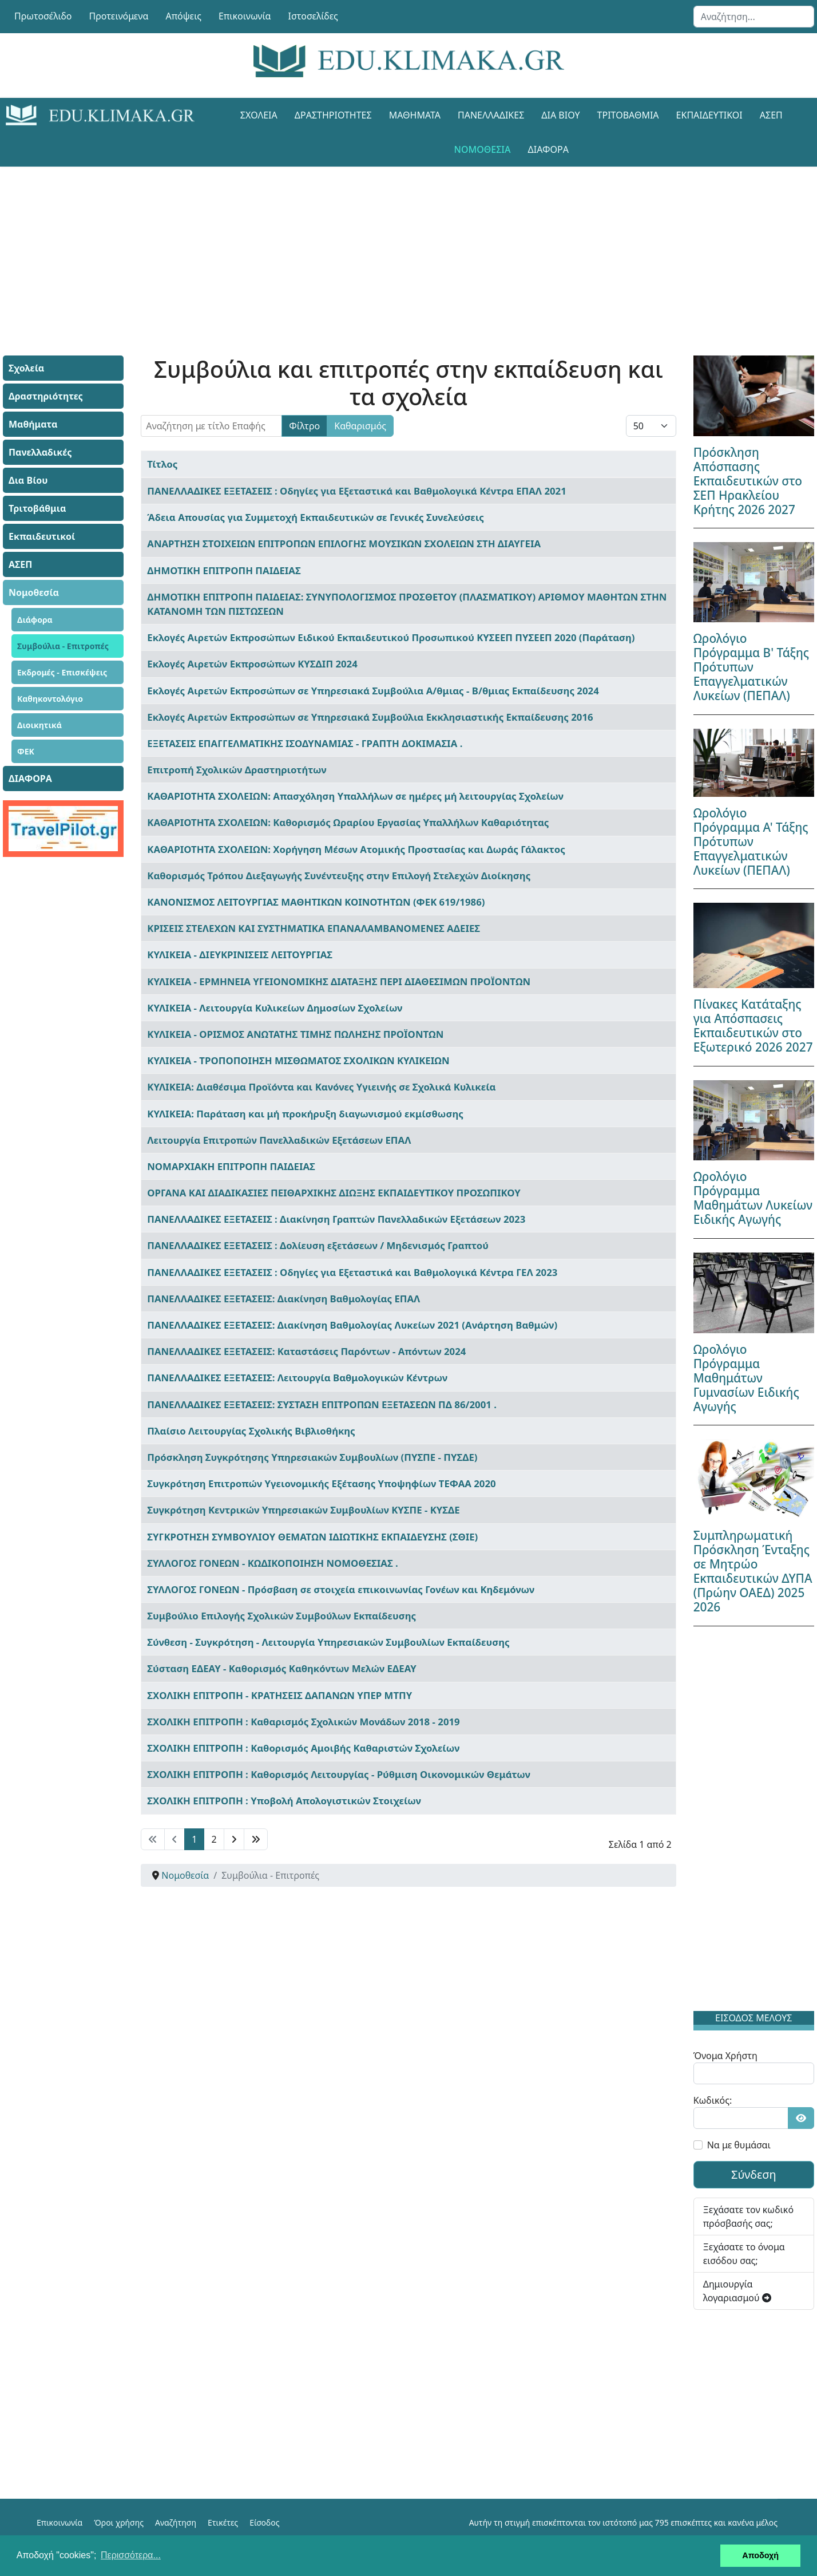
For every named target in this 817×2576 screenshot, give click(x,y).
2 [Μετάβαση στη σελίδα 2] (213, 1839)
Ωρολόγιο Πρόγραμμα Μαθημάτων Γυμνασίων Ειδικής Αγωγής (746, 1378)
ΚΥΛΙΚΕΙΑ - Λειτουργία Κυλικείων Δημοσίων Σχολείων (274, 1007)
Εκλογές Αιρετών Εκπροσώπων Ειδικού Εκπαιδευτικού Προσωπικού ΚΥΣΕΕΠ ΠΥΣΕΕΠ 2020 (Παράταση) (390, 637)
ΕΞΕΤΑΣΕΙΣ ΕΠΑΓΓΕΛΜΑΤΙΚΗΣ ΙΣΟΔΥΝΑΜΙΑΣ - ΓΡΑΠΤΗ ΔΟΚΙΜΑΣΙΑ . (304, 743)
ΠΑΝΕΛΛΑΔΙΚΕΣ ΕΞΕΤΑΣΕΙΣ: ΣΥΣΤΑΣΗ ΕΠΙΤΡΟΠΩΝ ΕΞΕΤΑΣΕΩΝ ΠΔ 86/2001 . (322, 1404)
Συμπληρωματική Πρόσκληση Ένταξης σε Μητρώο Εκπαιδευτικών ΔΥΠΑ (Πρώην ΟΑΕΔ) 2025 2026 (752, 1571)
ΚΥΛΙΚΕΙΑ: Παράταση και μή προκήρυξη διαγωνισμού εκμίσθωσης (305, 1113)
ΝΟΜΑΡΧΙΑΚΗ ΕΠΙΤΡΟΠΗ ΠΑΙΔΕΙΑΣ (231, 1166)
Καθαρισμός (360, 426)
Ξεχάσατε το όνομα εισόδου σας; (744, 2254)
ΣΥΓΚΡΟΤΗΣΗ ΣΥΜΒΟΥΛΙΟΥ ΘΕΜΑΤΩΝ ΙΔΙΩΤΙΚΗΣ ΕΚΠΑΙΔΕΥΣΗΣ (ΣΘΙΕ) (312, 1536)
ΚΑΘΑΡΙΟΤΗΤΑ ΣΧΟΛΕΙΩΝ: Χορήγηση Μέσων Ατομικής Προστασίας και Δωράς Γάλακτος (356, 849)
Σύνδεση (753, 2174)
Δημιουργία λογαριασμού (737, 2291)
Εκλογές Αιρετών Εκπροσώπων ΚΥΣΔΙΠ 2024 (252, 663)
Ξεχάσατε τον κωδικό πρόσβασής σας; (748, 2216)
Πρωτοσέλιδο (43, 16)
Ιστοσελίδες (313, 16)
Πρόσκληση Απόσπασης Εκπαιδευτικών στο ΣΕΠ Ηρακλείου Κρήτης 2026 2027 (747, 480)
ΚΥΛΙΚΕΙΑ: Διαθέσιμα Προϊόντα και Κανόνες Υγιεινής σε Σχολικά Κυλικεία (321, 1086)
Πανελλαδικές (491, 115)
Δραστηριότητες (333, 115)
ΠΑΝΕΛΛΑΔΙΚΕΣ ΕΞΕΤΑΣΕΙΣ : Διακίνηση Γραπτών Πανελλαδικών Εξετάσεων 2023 (336, 1219)
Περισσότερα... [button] (131, 2555)
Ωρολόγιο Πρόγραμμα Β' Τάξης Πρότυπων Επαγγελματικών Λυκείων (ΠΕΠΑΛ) (751, 667)
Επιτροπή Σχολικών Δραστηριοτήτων (236, 769)
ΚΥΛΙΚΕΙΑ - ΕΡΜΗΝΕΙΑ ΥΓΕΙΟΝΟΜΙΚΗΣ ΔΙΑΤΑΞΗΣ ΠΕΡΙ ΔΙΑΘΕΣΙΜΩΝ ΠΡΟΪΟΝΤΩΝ (338, 981)
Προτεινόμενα (119, 16)
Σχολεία (258, 115)
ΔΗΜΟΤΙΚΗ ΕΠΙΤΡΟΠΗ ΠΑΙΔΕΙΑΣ (223, 570)
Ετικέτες (223, 2522)
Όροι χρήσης (119, 2522)
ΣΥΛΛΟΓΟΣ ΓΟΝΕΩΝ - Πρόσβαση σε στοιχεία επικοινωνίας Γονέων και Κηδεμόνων (340, 1589)
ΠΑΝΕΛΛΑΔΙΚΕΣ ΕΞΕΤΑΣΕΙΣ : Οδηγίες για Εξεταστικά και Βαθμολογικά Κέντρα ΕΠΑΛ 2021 (356, 490)
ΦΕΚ (25, 751)
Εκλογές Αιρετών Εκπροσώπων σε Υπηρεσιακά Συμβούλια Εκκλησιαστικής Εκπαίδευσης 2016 (370, 717)
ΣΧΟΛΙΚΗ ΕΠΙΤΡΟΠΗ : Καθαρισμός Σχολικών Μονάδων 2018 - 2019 (303, 1721)
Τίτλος (162, 464)
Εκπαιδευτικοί (709, 115)
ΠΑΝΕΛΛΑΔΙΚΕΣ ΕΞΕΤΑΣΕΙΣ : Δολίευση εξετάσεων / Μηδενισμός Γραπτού (318, 1245)
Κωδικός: (712, 2100)
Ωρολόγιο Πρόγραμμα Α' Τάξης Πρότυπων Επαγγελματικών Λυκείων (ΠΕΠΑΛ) (750, 841)
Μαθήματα (415, 115)
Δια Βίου (560, 115)
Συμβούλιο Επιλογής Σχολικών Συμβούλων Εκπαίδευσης (281, 1615)
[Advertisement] (382, 247)
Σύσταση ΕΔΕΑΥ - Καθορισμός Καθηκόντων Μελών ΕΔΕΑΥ (281, 1668)
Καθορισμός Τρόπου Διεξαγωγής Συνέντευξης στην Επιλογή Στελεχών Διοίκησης (338, 875)
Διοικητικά (39, 725)
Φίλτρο (304, 426)
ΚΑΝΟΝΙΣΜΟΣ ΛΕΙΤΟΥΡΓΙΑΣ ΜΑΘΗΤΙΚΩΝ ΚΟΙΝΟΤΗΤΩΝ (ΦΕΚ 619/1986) (316, 901)
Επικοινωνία (245, 16)
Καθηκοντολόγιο (50, 698)
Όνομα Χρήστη (725, 2055)
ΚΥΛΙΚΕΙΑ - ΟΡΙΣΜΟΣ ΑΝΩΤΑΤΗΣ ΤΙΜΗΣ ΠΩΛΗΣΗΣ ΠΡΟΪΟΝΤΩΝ (295, 1034)
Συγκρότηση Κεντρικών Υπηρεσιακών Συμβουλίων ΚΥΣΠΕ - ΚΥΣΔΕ (303, 1509)
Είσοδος (264, 2522)
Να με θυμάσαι (739, 2145)
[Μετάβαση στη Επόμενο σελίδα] (234, 1839)
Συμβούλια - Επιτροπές (63, 646)
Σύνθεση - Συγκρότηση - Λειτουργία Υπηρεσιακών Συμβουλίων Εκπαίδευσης (328, 1642)
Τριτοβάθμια (628, 115)
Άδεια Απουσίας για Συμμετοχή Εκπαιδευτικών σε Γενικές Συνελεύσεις (315, 517)
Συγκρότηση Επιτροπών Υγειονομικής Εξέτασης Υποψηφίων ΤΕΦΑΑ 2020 (321, 1483)
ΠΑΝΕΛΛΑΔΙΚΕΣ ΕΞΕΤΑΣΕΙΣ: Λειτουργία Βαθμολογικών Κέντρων (297, 1377)
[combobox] (753, 16)
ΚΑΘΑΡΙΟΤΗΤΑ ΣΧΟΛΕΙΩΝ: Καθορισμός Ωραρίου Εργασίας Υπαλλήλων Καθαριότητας (348, 822)
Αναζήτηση (175, 2522)
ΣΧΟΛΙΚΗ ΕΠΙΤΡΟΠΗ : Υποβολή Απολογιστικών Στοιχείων (284, 1800)
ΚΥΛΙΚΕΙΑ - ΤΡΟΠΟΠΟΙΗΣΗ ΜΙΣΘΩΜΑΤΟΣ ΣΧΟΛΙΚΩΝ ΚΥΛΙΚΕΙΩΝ (298, 1060)
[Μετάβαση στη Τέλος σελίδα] (256, 1839)
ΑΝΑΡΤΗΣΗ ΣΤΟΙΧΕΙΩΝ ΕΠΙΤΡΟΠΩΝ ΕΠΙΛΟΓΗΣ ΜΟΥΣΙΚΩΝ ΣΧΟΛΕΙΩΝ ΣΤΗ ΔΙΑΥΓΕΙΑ (344, 543)
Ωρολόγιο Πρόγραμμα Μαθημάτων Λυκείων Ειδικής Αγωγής (752, 1197)
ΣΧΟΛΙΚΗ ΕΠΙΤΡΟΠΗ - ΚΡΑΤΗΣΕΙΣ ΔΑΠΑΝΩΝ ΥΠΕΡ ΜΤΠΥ (279, 1695)
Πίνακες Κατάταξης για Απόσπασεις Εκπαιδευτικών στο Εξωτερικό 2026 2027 (753, 1025)
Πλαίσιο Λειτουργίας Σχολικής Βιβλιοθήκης (251, 1430)
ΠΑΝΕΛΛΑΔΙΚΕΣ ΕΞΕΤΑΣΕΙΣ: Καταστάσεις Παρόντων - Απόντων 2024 (306, 1351)
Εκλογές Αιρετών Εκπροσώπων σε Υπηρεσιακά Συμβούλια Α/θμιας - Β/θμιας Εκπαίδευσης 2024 (372, 690)
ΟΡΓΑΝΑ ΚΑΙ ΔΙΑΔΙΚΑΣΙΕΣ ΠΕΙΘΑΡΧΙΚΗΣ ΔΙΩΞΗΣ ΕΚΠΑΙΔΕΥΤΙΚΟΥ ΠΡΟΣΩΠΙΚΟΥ (333, 1192)
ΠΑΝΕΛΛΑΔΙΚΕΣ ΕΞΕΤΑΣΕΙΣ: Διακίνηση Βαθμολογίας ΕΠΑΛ (283, 1298)
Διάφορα (35, 619)
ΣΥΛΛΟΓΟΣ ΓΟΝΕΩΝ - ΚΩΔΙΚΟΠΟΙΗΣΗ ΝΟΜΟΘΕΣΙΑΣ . (272, 1563)
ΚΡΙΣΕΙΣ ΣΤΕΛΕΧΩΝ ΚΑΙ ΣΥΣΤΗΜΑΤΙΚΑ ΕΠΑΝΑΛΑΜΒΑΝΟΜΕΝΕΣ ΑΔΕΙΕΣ (313, 928)
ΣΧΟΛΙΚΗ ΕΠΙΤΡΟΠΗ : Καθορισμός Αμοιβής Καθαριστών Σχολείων (303, 1748)
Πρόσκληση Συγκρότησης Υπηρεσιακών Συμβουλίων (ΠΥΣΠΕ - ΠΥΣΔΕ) (312, 1457)
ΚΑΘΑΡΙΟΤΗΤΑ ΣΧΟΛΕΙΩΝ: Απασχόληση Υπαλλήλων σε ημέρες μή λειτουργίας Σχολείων (355, 796)
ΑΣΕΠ (771, 115)
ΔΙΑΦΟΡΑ (548, 149)
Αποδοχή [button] (760, 2555)
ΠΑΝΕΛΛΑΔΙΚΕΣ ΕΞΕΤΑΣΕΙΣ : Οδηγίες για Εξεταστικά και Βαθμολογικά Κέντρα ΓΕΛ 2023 (352, 1272)
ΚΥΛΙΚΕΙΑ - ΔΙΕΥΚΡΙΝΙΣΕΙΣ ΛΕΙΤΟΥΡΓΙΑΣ (239, 954)
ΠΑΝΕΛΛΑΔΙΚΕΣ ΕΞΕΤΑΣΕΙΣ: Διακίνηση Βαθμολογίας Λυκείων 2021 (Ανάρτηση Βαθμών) (352, 1325)
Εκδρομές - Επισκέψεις (62, 672)
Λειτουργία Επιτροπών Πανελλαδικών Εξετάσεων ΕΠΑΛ (279, 1140)
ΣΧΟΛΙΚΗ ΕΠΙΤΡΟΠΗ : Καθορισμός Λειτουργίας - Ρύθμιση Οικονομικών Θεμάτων (338, 1774)
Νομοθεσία (482, 149)
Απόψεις (183, 16)
